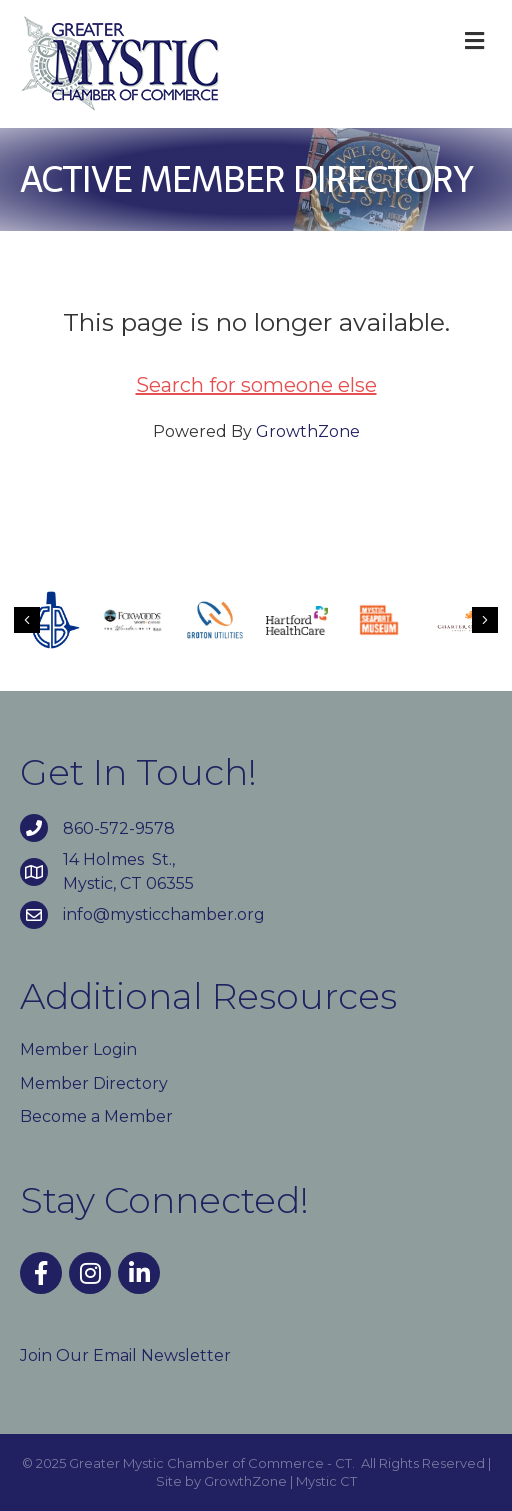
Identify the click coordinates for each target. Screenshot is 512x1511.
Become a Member (96, 1116)
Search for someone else (256, 385)
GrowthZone (308, 431)
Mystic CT (326, 1481)
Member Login (78, 1049)
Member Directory (94, 1083)
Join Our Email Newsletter (125, 1355)
